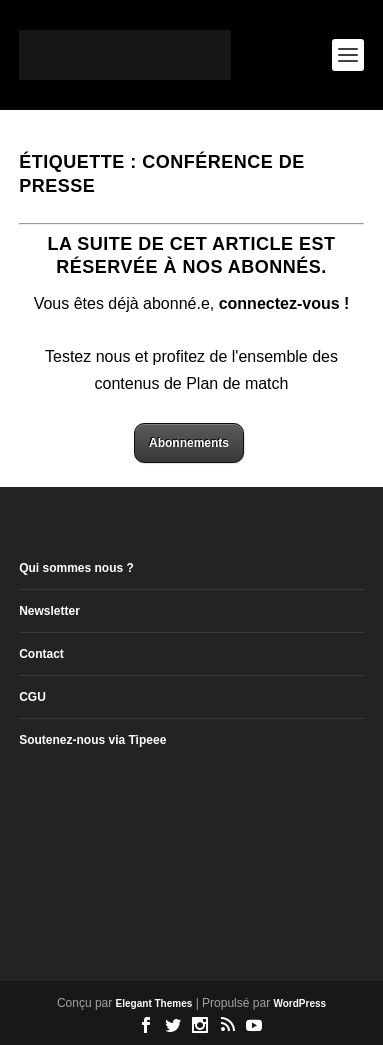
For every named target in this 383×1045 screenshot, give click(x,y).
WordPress (299, 1003)
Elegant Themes (154, 1003)
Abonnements (189, 443)
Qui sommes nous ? (76, 568)
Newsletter (49, 611)
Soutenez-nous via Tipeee (92, 740)
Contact (41, 654)
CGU (32, 697)
